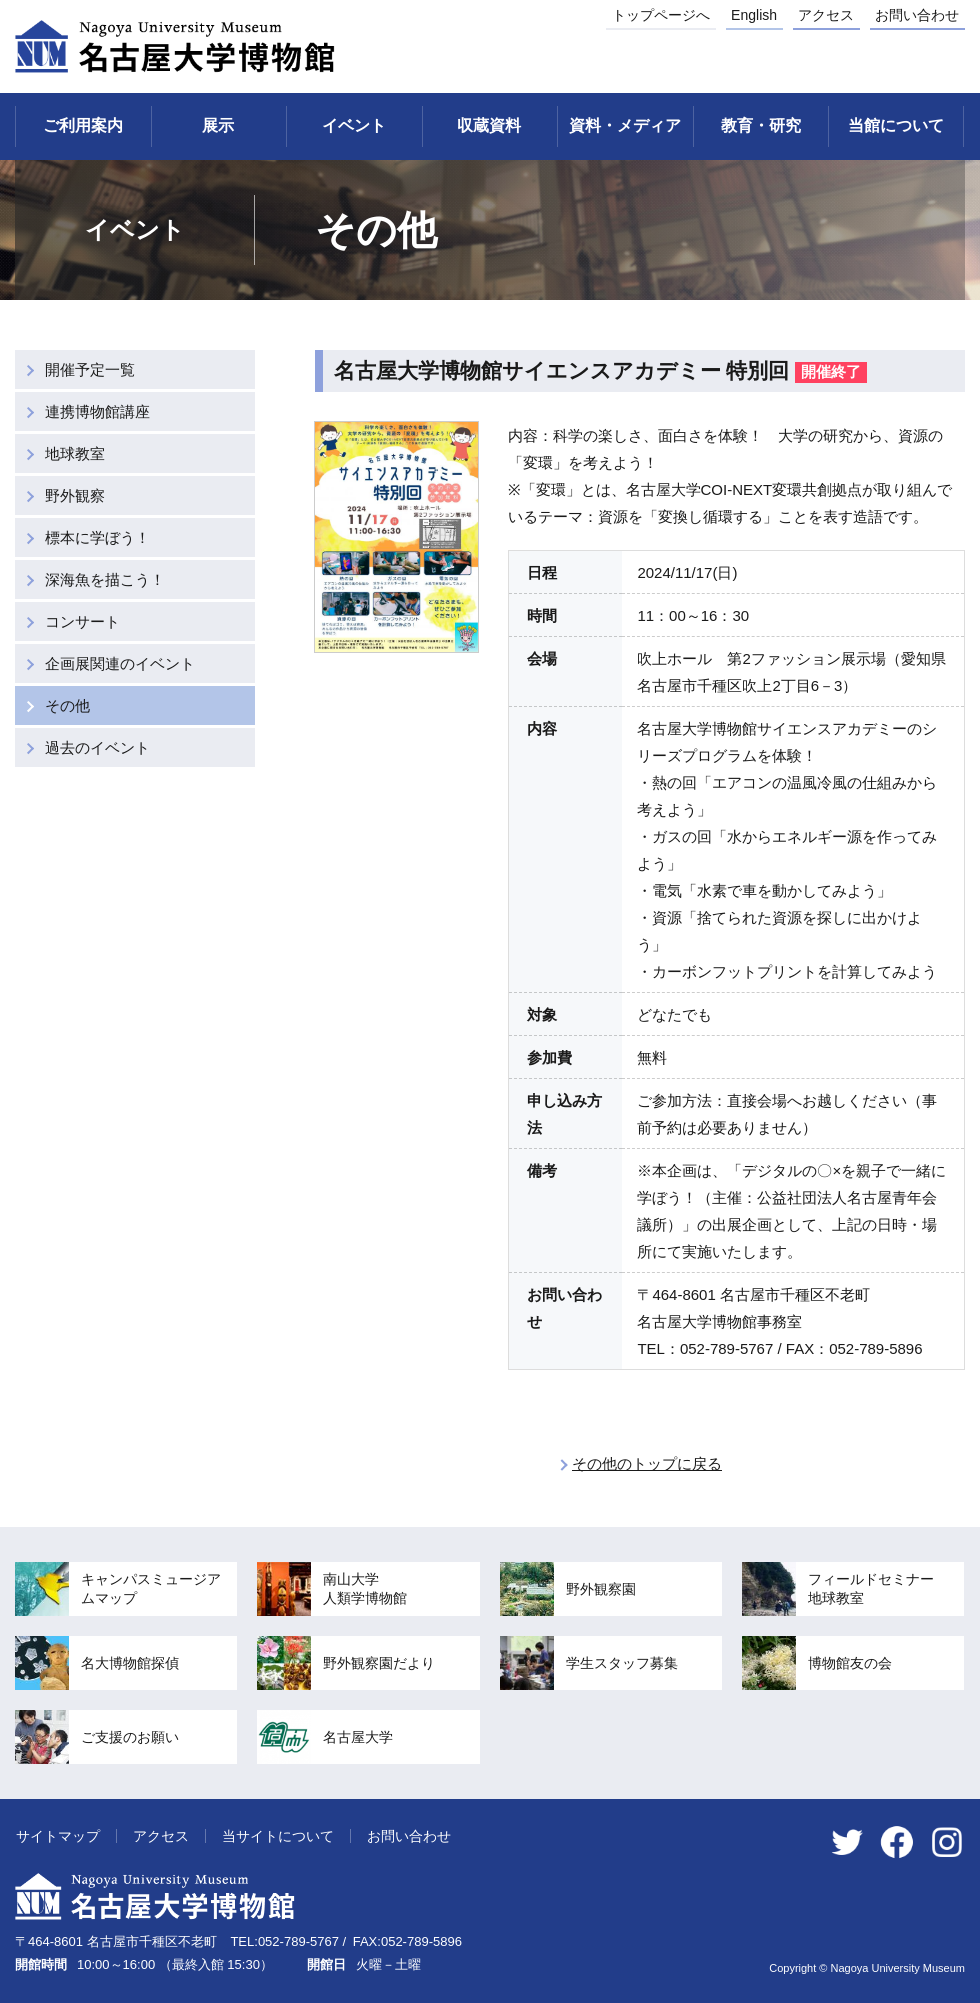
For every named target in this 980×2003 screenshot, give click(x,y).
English (754, 15)
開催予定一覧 (90, 369)
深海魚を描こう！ (105, 579)
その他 (67, 705)
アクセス (826, 15)
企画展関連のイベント (120, 663)
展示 (218, 125)
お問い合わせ (917, 15)
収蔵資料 (489, 125)
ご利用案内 (83, 125)
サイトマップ (58, 1836)
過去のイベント (97, 747)
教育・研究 (761, 125)
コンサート (82, 621)
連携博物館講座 (97, 411)
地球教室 (75, 453)
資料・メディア (625, 125)
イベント (354, 125)
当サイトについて (278, 1836)
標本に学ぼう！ (97, 537)
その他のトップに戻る (647, 1463)
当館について (896, 125)
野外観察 (75, 495)
